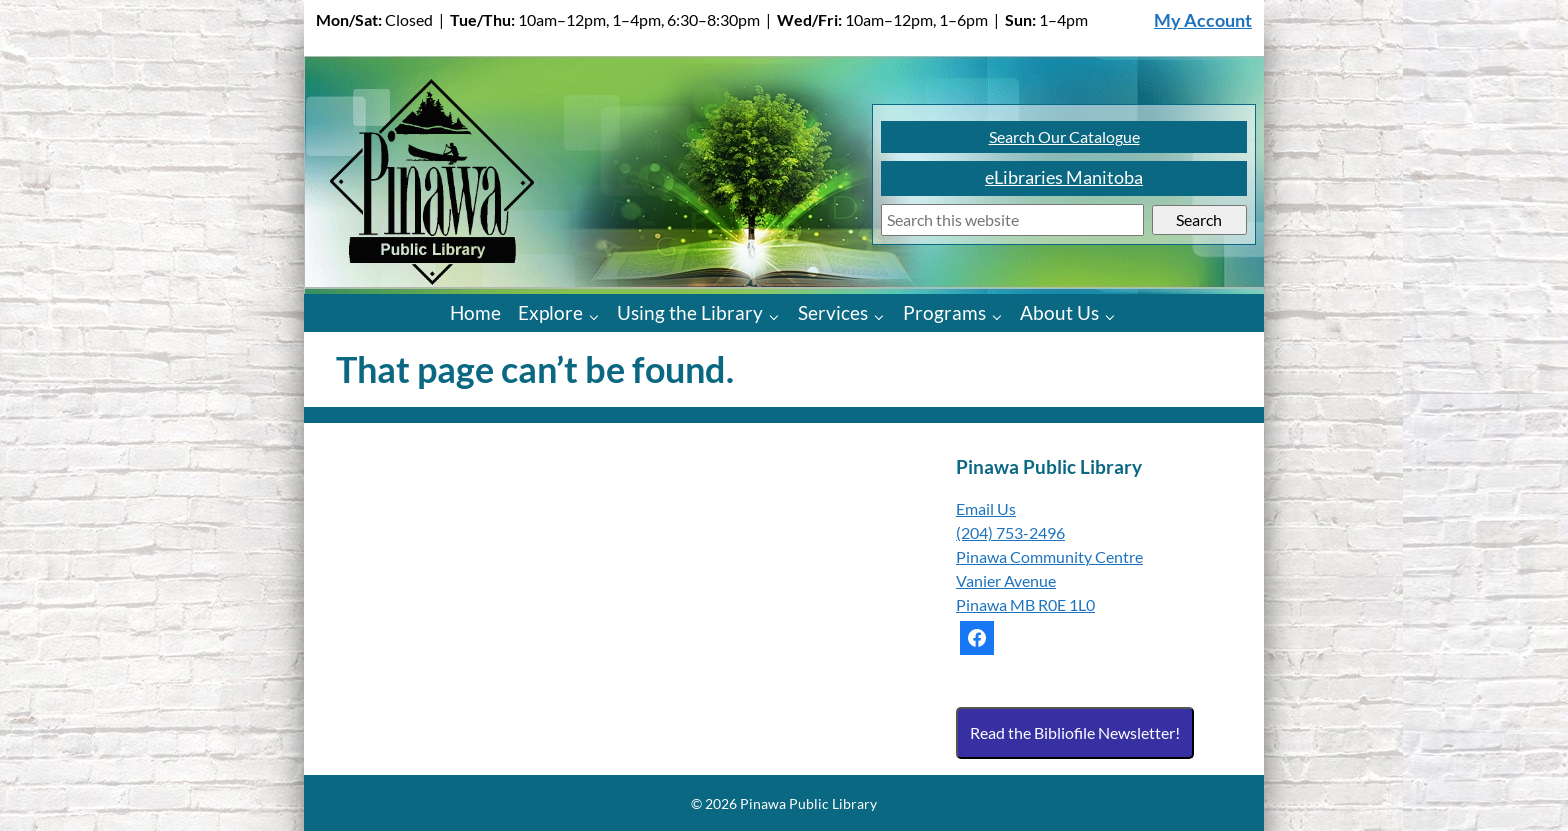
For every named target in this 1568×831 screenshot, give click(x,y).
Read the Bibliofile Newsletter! (1075, 732)
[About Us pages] (1114, 315)
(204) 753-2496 (1010, 532)
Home (475, 312)
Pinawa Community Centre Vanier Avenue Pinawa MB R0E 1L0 (1049, 580)
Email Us (986, 508)
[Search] (1012, 220)
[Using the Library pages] (778, 315)
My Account (1203, 20)
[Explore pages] (598, 315)
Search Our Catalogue (1064, 136)
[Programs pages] (1001, 315)
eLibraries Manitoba (1064, 177)
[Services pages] (883, 315)
